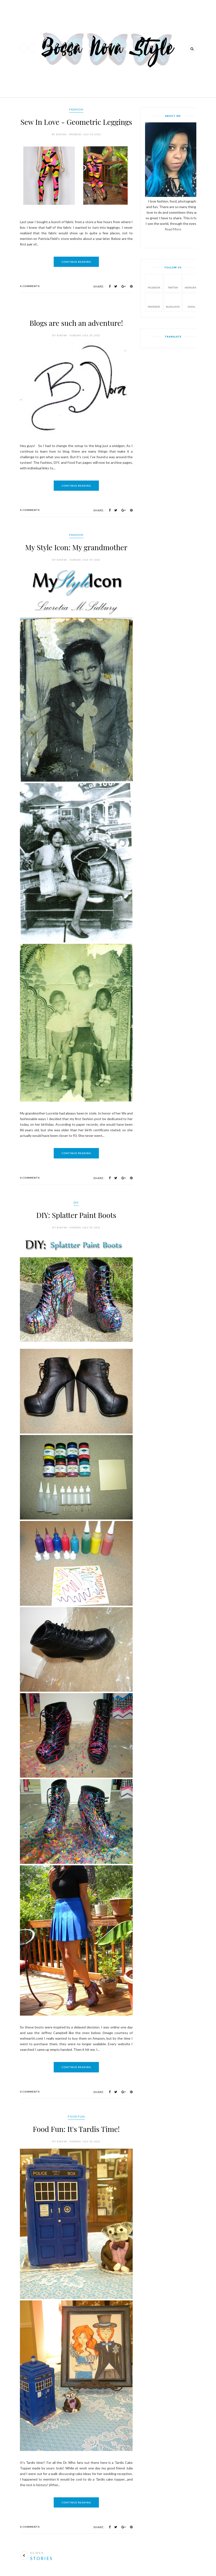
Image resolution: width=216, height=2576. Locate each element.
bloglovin (173, 302)
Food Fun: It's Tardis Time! (76, 2129)
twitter (173, 283)
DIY (76, 1202)
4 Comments (30, 286)
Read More (173, 229)
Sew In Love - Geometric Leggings (76, 122)
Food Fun (76, 2116)
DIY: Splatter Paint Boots (76, 1215)
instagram (192, 283)
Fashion (76, 109)
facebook (154, 283)
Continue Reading (76, 261)
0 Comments (30, 509)
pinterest (154, 302)
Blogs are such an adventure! (76, 323)
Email (192, 302)
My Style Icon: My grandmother (76, 547)
